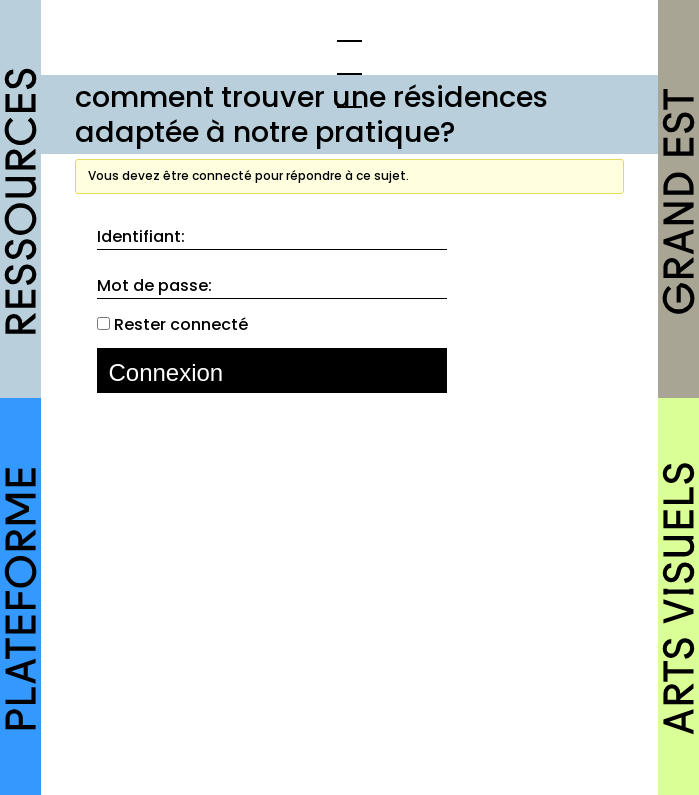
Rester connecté (181, 325)
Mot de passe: (154, 286)
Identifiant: (141, 237)
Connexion (165, 372)
